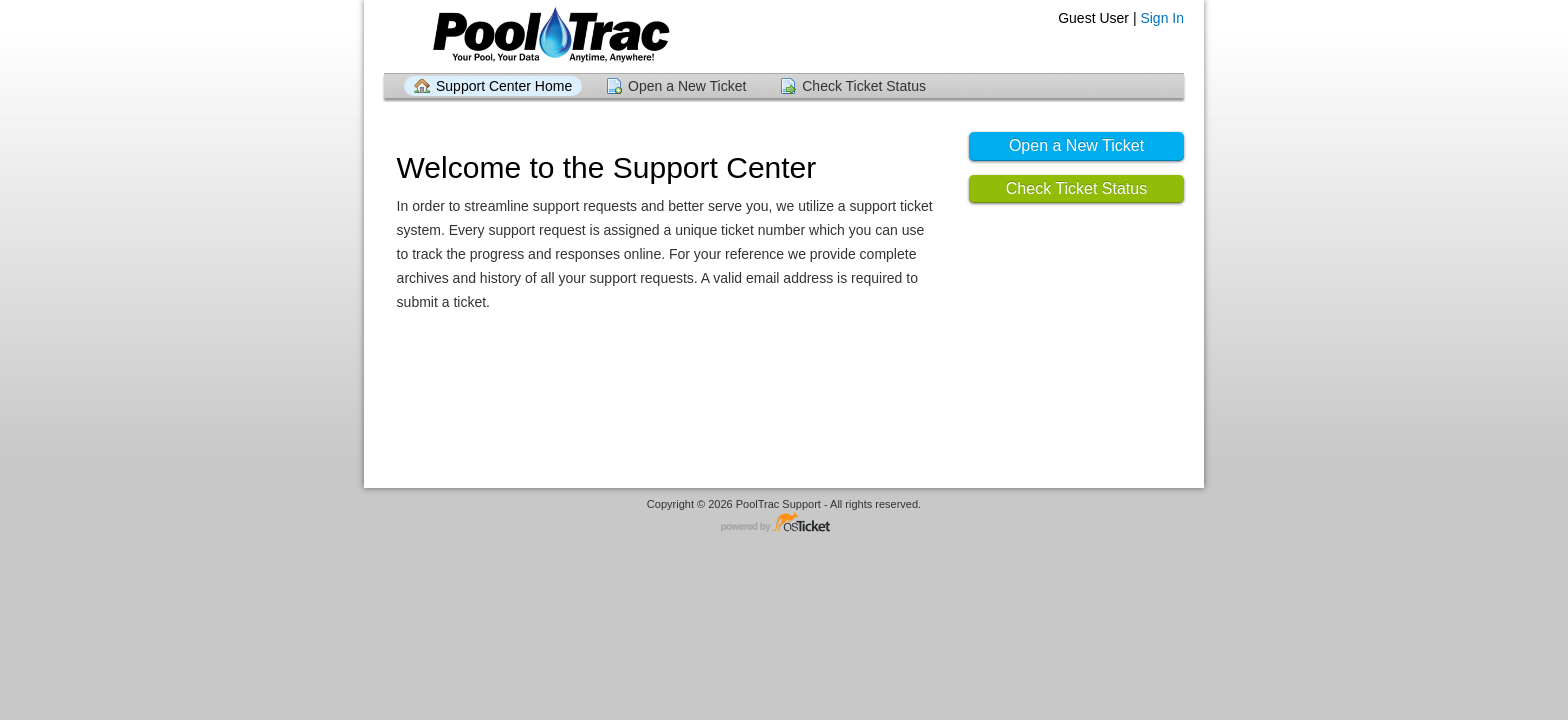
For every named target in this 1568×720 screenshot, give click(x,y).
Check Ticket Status (864, 86)
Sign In (1162, 18)
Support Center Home (504, 86)
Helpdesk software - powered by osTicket (784, 523)
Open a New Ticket (687, 86)
